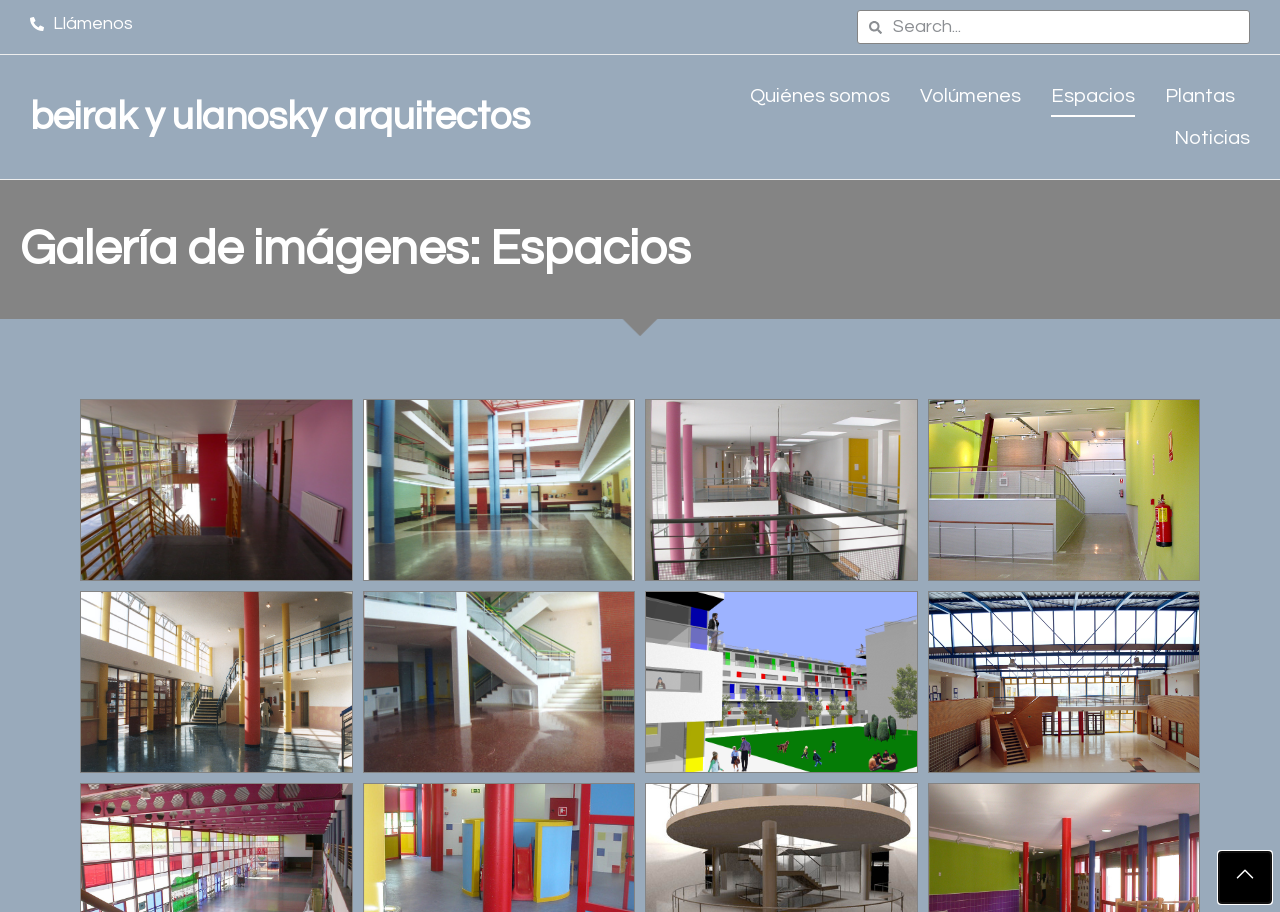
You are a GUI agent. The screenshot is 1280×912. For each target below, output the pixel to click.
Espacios (1093, 96)
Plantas (1200, 96)
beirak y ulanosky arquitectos (280, 117)
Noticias (1212, 138)
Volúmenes (970, 96)
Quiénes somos (820, 96)
